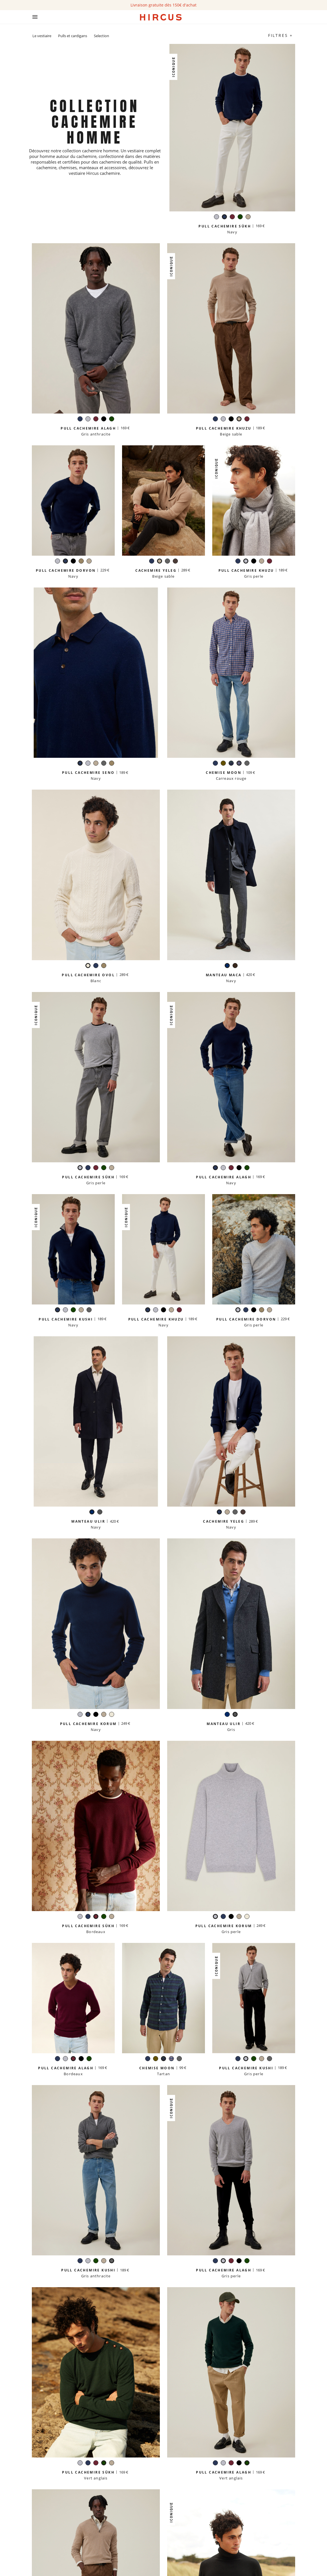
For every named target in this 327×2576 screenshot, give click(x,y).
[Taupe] (81, 561)
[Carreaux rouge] (239, 764)
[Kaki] (223, 764)
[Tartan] (231, 764)
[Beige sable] (248, 217)
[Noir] (103, 419)
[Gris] (99, 1512)
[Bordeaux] (232, 217)
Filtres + (280, 35)
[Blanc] (87, 966)
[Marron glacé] (175, 561)
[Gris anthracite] (167, 561)
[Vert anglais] (240, 217)
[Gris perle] (216, 217)
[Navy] (224, 217)
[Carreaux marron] (235, 966)
